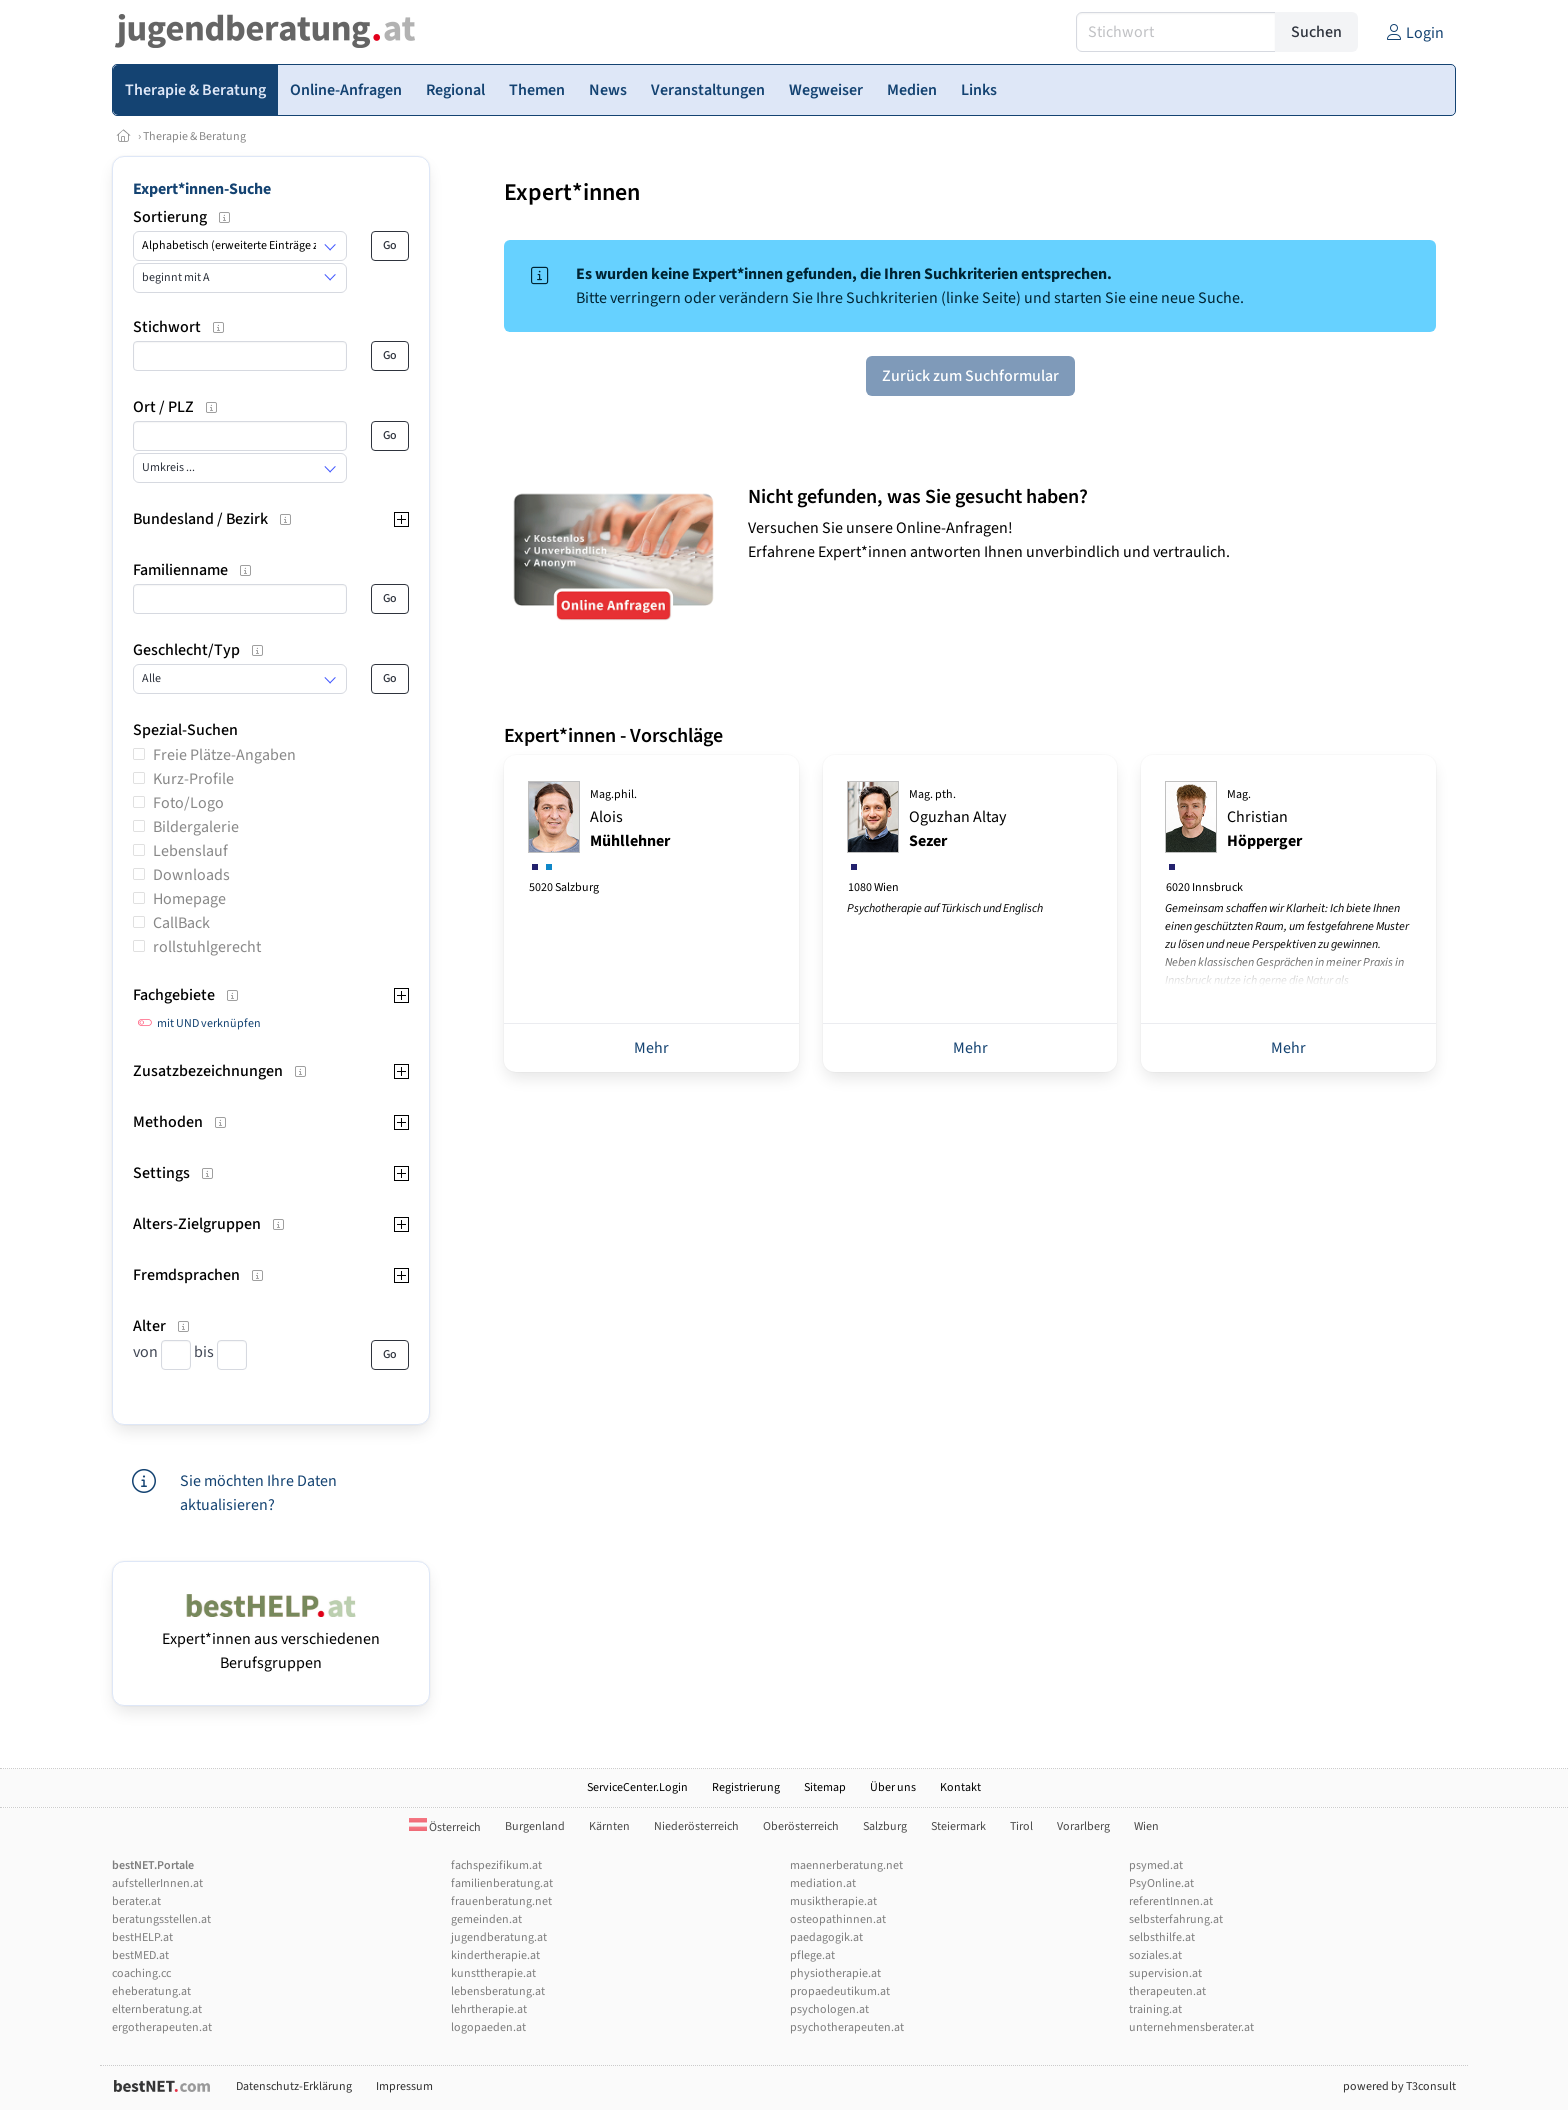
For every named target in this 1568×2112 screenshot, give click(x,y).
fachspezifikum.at (496, 1865)
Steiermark (958, 1826)
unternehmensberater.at (1191, 2027)
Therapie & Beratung (194, 136)
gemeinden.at (486, 1919)
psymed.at (1156, 1865)
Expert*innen (572, 192)
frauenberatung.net (501, 1901)
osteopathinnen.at (838, 1919)
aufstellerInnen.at (157, 1883)
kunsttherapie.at (493, 1973)
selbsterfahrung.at (1176, 1919)
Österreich (445, 1827)
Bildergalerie (196, 827)
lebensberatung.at (498, 1991)
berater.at (136, 1901)
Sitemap (825, 1787)
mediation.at (823, 1883)
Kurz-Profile (193, 779)
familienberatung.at (502, 1883)
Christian (1264, 819)
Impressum (404, 2086)
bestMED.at (140, 1955)
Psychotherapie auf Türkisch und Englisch (945, 908)
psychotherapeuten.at (847, 2027)
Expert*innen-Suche (202, 189)
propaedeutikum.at (840, 1991)
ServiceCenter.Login (637, 1787)
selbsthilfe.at (1162, 1937)
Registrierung (746, 1787)
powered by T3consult (1399, 2086)
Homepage (189, 899)
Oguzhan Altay (957, 819)
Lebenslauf (190, 851)
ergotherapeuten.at (162, 2027)
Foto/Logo (188, 803)
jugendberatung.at (499, 1937)
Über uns (893, 1787)
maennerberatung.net (846, 1865)
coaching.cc (141, 1973)
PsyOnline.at (1161, 1883)
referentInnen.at (1171, 1901)
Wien (1146, 1826)
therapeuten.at (1167, 1991)
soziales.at (1155, 1955)
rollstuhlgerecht (207, 947)
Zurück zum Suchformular (970, 376)
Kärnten (609, 1826)
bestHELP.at (142, 1937)
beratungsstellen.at (161, 1919)
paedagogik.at (826, 1937)
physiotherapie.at (835, 1973)
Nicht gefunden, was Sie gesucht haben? (918, 497)
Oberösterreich (801, 1826)
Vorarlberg (1083, 1826)
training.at (1155, 2009)
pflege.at (812, 1955)
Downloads (191, 875)
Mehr (651, 1048)
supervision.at (1165, 1973)
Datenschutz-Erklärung (294, 2086)
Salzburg (885, 1826)
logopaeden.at (488, 2027)
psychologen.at (829, 2009)
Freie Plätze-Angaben (224, 755)
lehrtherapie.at (489, 2009)
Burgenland (535, 1826)
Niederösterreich (696, 1826)
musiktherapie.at (833, 1901)
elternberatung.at (157, 2009)
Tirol (1021, 1826)
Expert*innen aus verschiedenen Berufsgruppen (271, 1639)
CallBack (181, 923)
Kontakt (960, 1787)
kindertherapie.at (495, 1955)
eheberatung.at (151, 1991)
